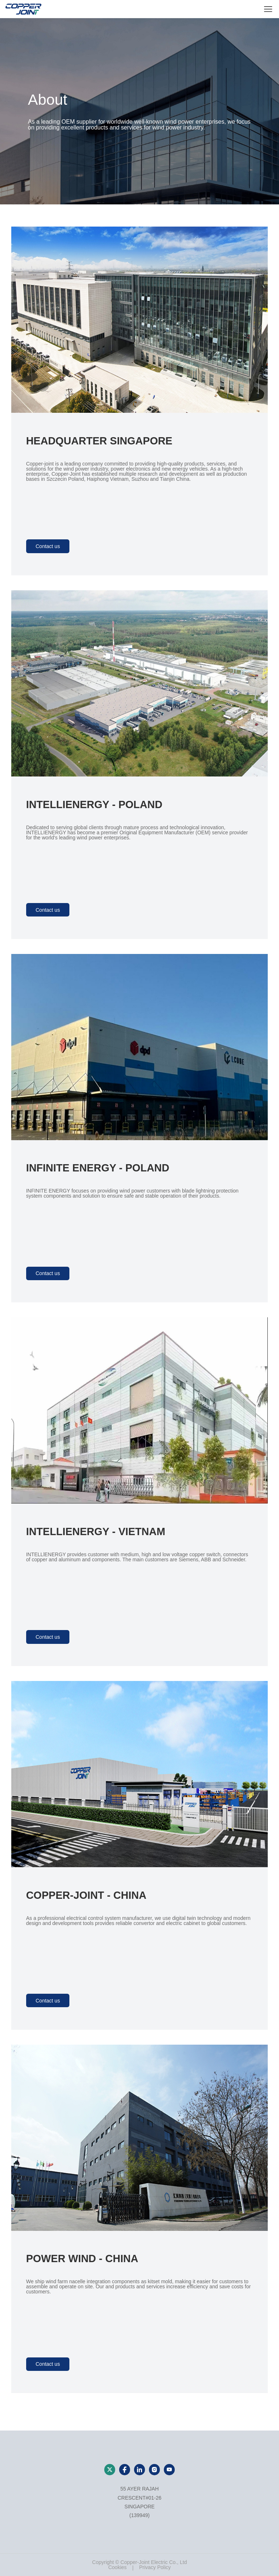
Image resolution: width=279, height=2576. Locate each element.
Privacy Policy (155, 2567)
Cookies (117, 2567)
